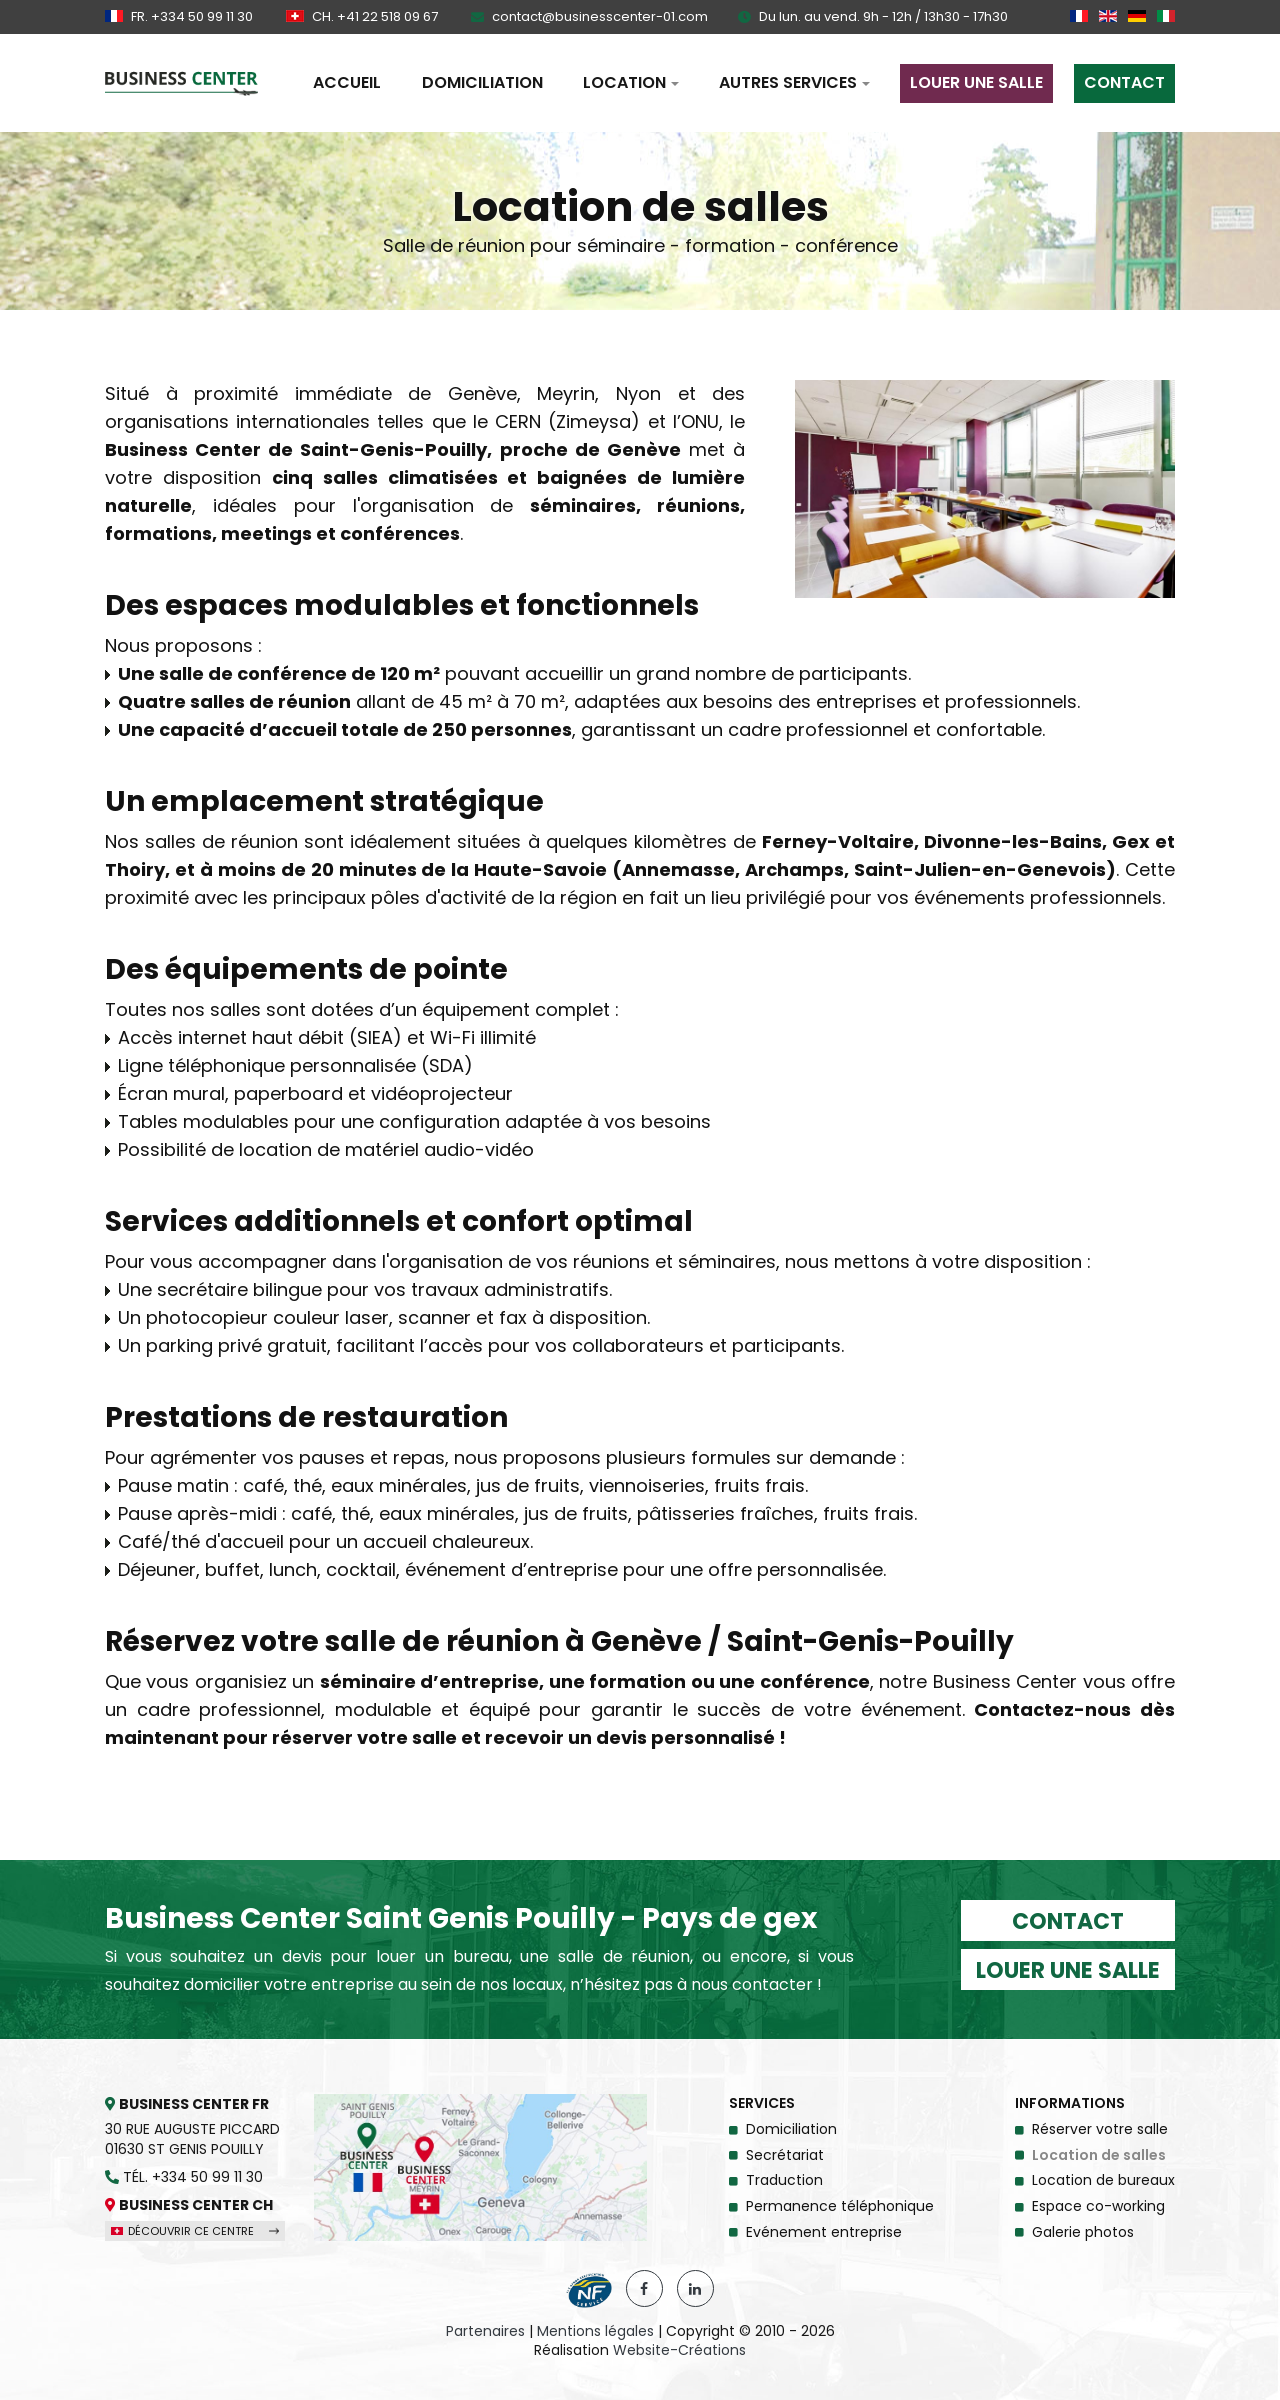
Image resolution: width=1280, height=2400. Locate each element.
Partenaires (485, 2331)
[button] (631, 83)
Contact (1068, 1921)
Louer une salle (1068, 1970)
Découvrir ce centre (195, 2231)
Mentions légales (595, 2331)
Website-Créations (679, 2350)
